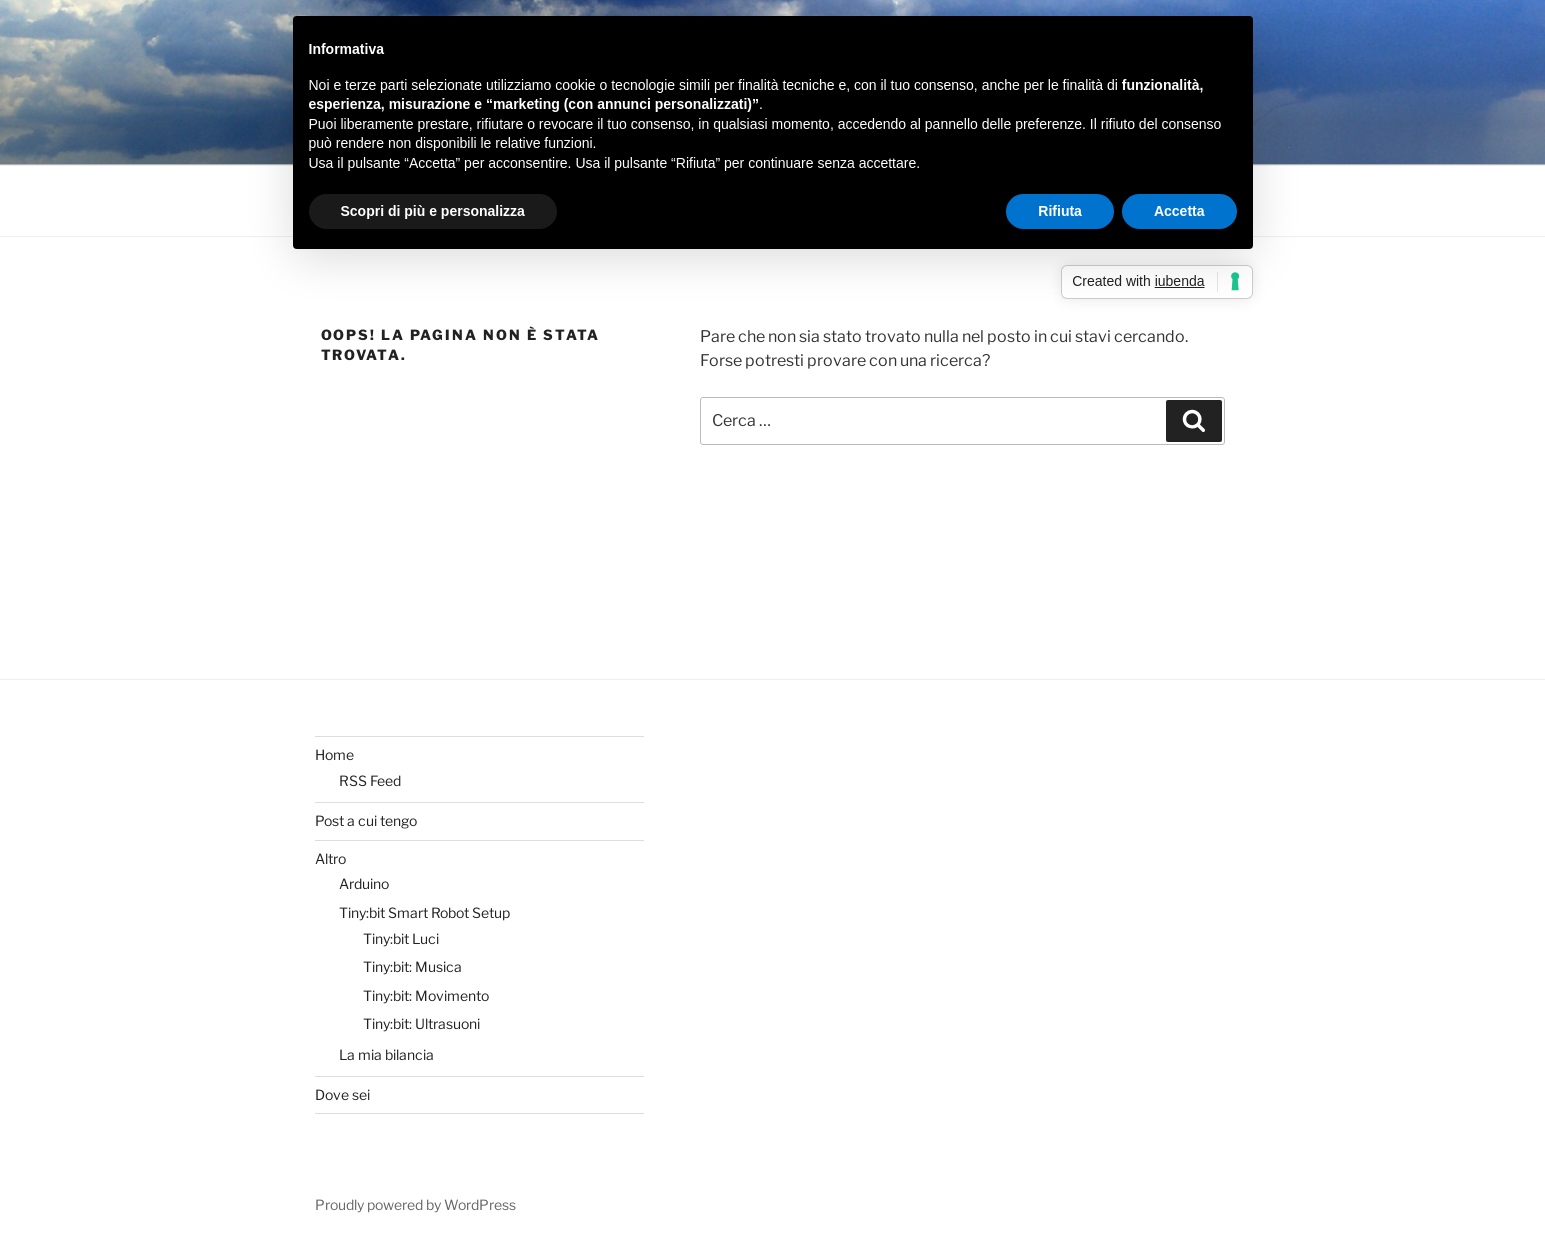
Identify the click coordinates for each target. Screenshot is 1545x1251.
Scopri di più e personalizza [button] (433, 211)
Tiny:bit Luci (401, 938)
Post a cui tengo (366, 820)
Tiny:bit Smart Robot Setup (424, 912)
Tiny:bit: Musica (412, 966)
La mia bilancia (386, 1054)
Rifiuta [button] (1060, 211)
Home (334, 754)
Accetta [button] (1179, 211)
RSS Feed (370, 780)
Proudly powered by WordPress (415, 1204)
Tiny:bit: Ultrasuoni (421, 1023)
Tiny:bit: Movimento (426, 995)
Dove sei (342, 1094)
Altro (330, 858)
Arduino (364, 883)
